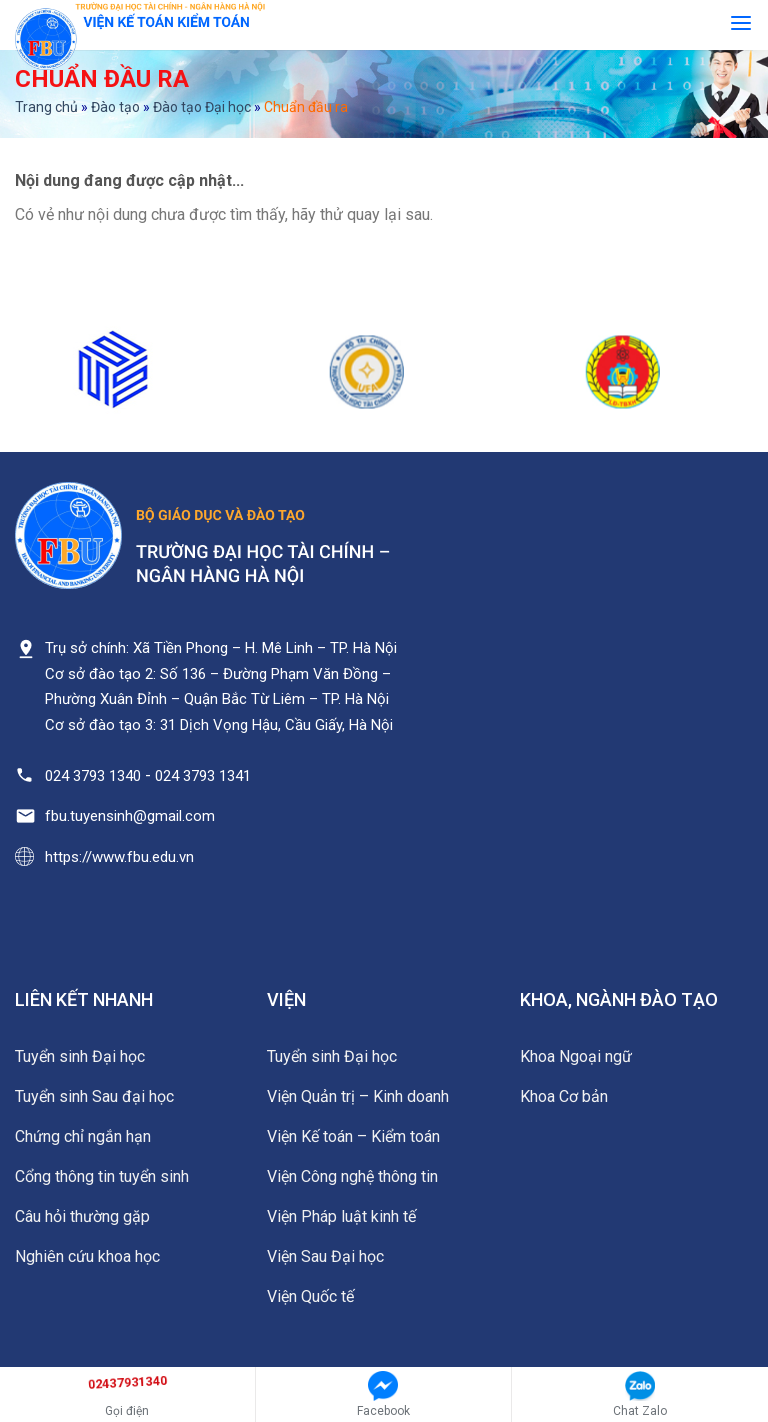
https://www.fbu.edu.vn (119, 857)
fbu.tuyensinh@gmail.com (130, 816)
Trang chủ (46, 107)
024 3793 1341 (203, 776)
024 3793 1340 (93, 776)
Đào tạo (115, 107)
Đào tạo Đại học (202, 107)
